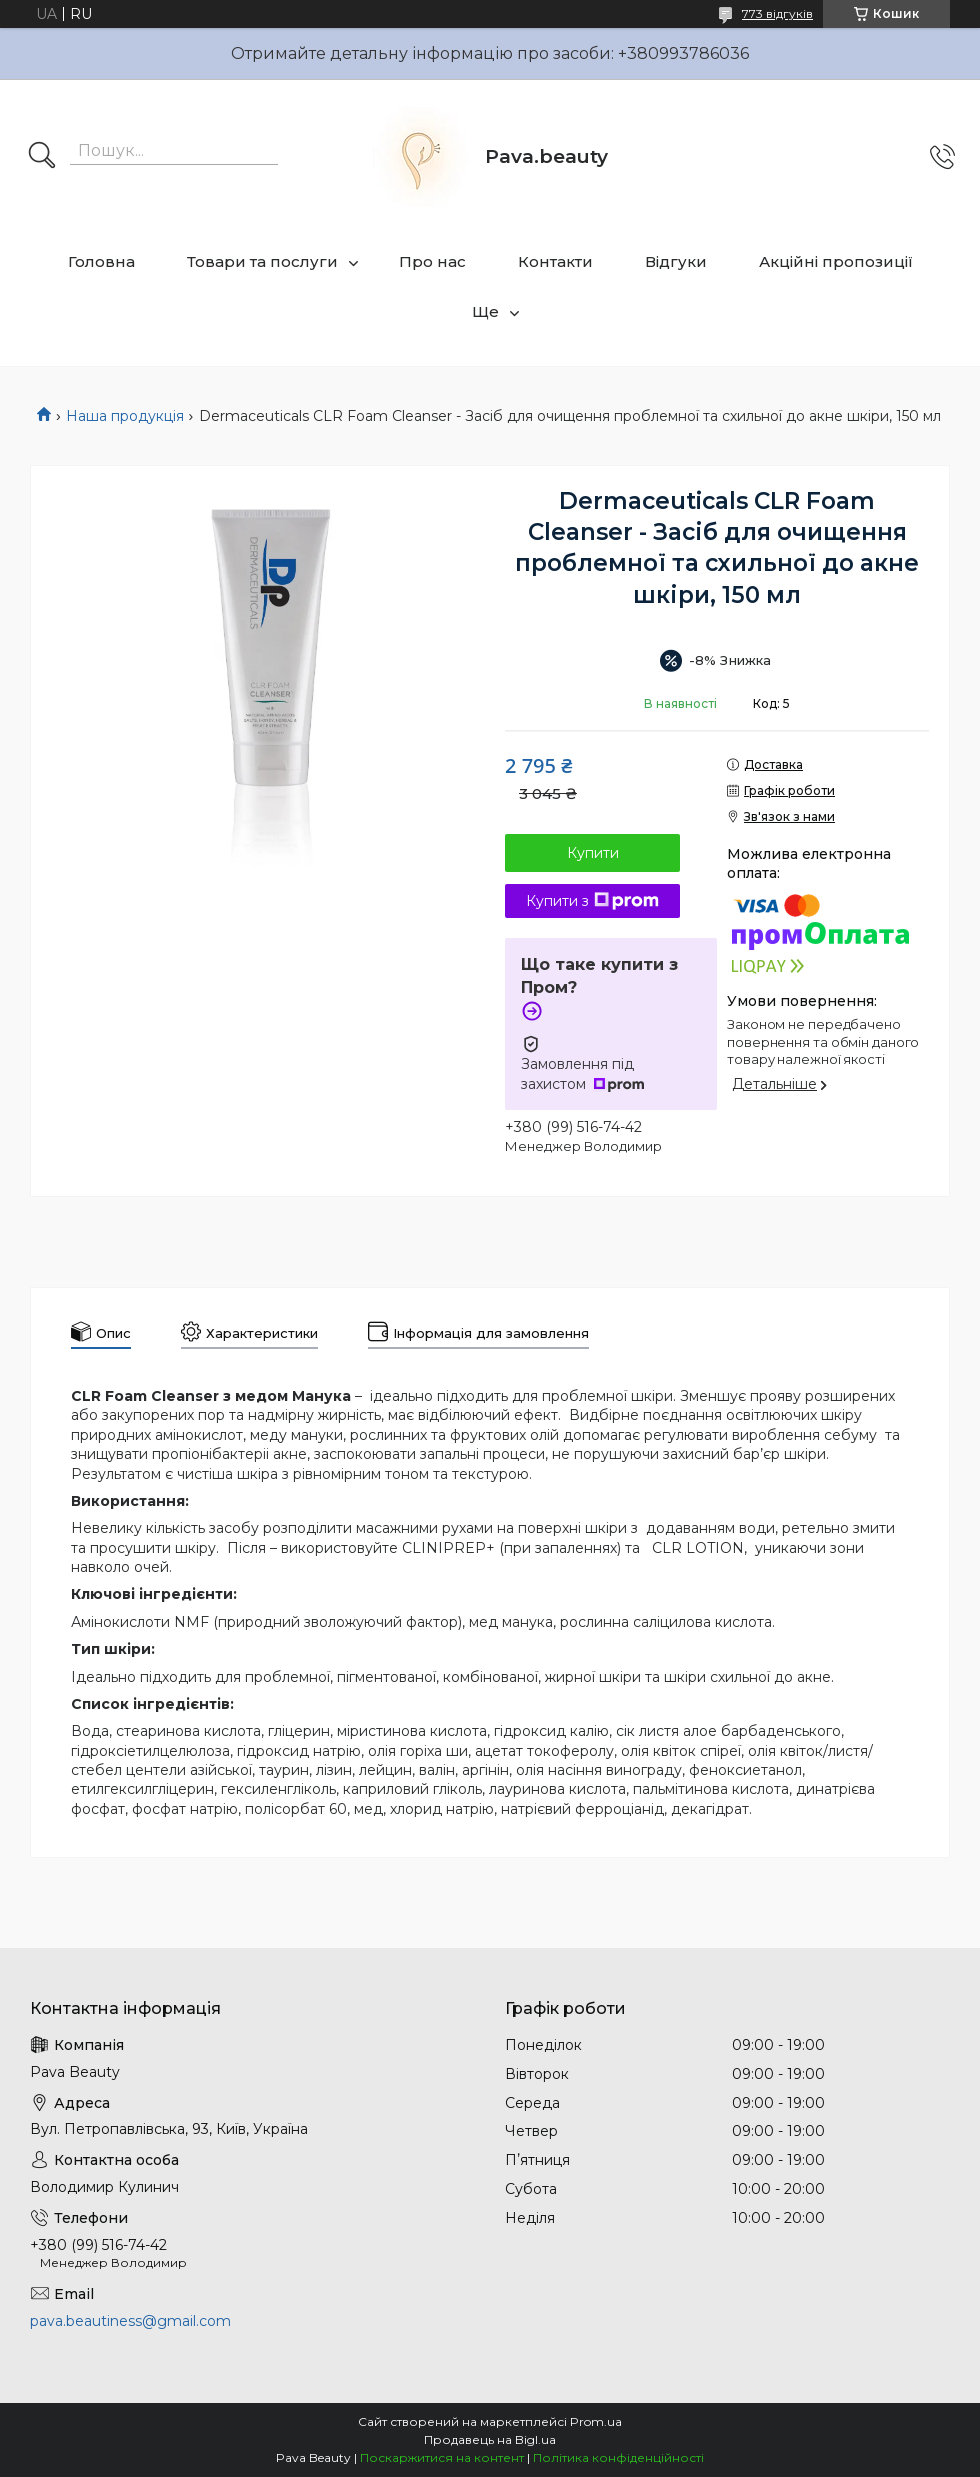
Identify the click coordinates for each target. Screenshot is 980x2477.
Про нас (432, 261)
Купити (593, 853)
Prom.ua (596, 2421)
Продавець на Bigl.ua (490, 2439)
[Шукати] (42, 157)
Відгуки (676, 261)
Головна (101, 261)
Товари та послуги (262, 261)
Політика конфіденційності (618, 2457)
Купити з (592, 901)
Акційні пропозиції (836, 261)
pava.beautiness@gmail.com (130, 2321)
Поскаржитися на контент (442, 2457)
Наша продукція (125, 416)
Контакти (555, 261)
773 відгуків (777, 13)
